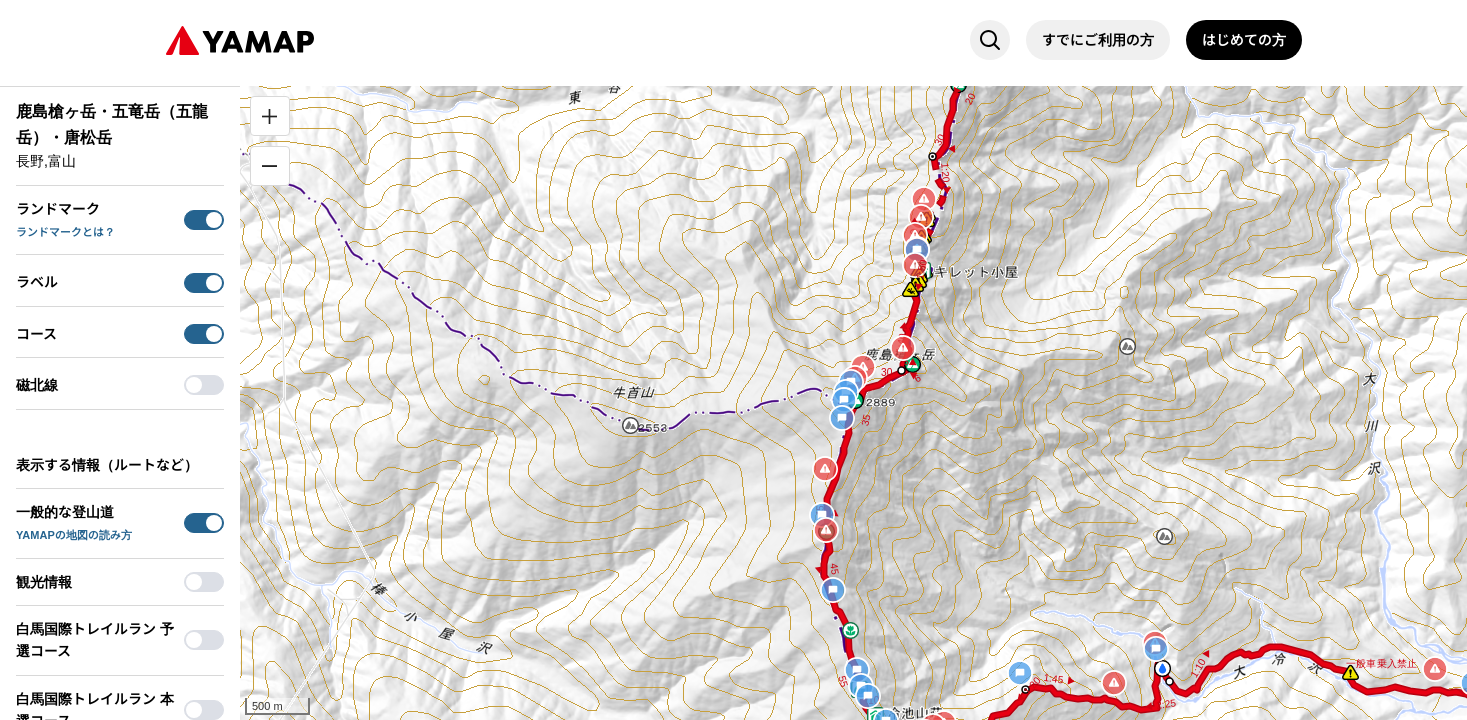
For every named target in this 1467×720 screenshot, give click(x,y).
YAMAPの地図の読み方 (74, 535)
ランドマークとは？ (65, 232)
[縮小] (270, 166)
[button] (630, 425)
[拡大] (270, 116)
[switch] (204, 220)
